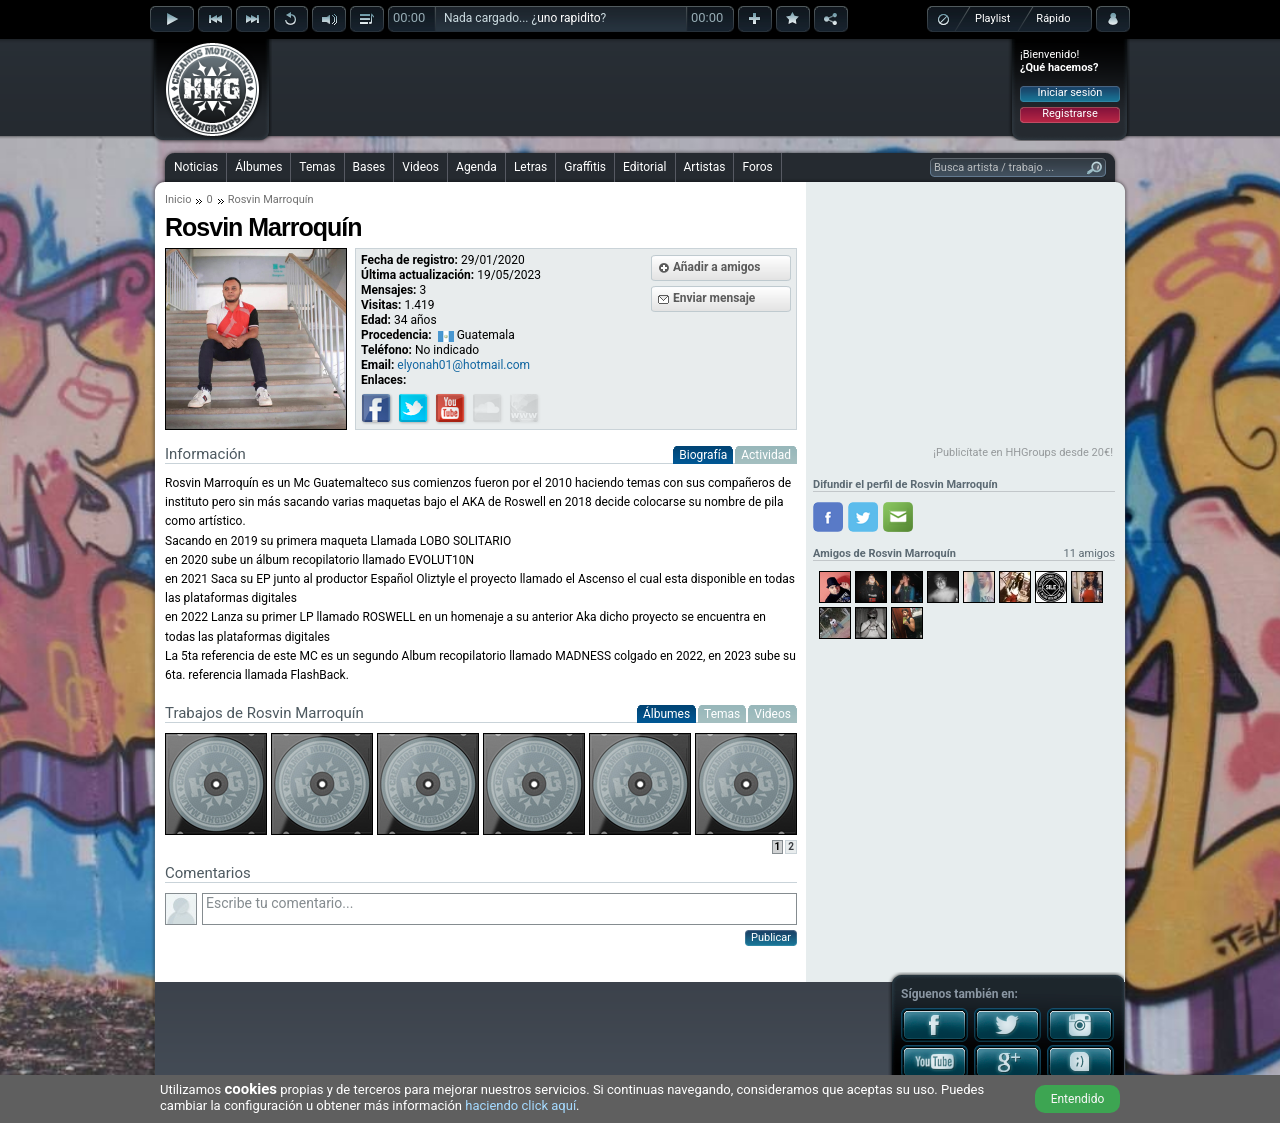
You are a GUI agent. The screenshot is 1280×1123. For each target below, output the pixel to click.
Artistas (705, 167)
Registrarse (1069, 113)
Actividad (766, 455)
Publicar (771, 937)
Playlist (992, 18)
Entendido (1078, 1099)
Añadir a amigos (717, 267)
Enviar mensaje (714, 298)
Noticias (196, 167)
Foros (757, 167)
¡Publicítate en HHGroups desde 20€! (1023, 452)
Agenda (476, 167)
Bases (369, 167)
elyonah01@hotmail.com (463, 365)
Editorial (644, 167)
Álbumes (258, 167)
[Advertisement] (641, 87)
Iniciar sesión (1070, 92)
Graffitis (585, 167)
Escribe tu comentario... (499, 909)
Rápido (1053, 18)
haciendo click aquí (520, 1105)
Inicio (178, 199)
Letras (530, 167)
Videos (420, 167)
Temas (317, 167)
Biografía (703, 455)
